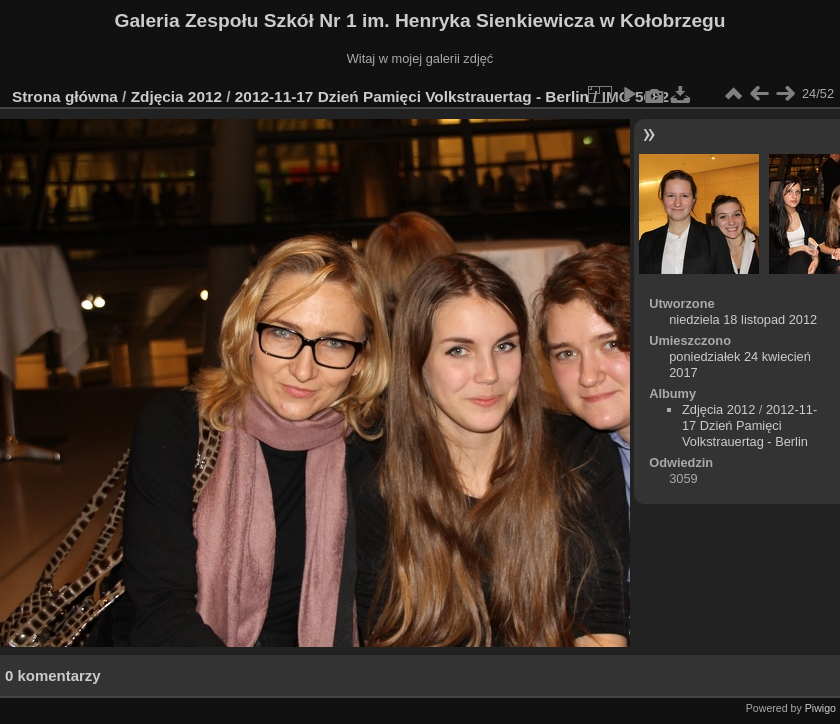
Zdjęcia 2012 (176, 96)
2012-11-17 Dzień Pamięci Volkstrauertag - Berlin (412, 96)
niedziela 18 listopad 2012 (743, 319)
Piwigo (820, 708)
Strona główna (65, 96)
